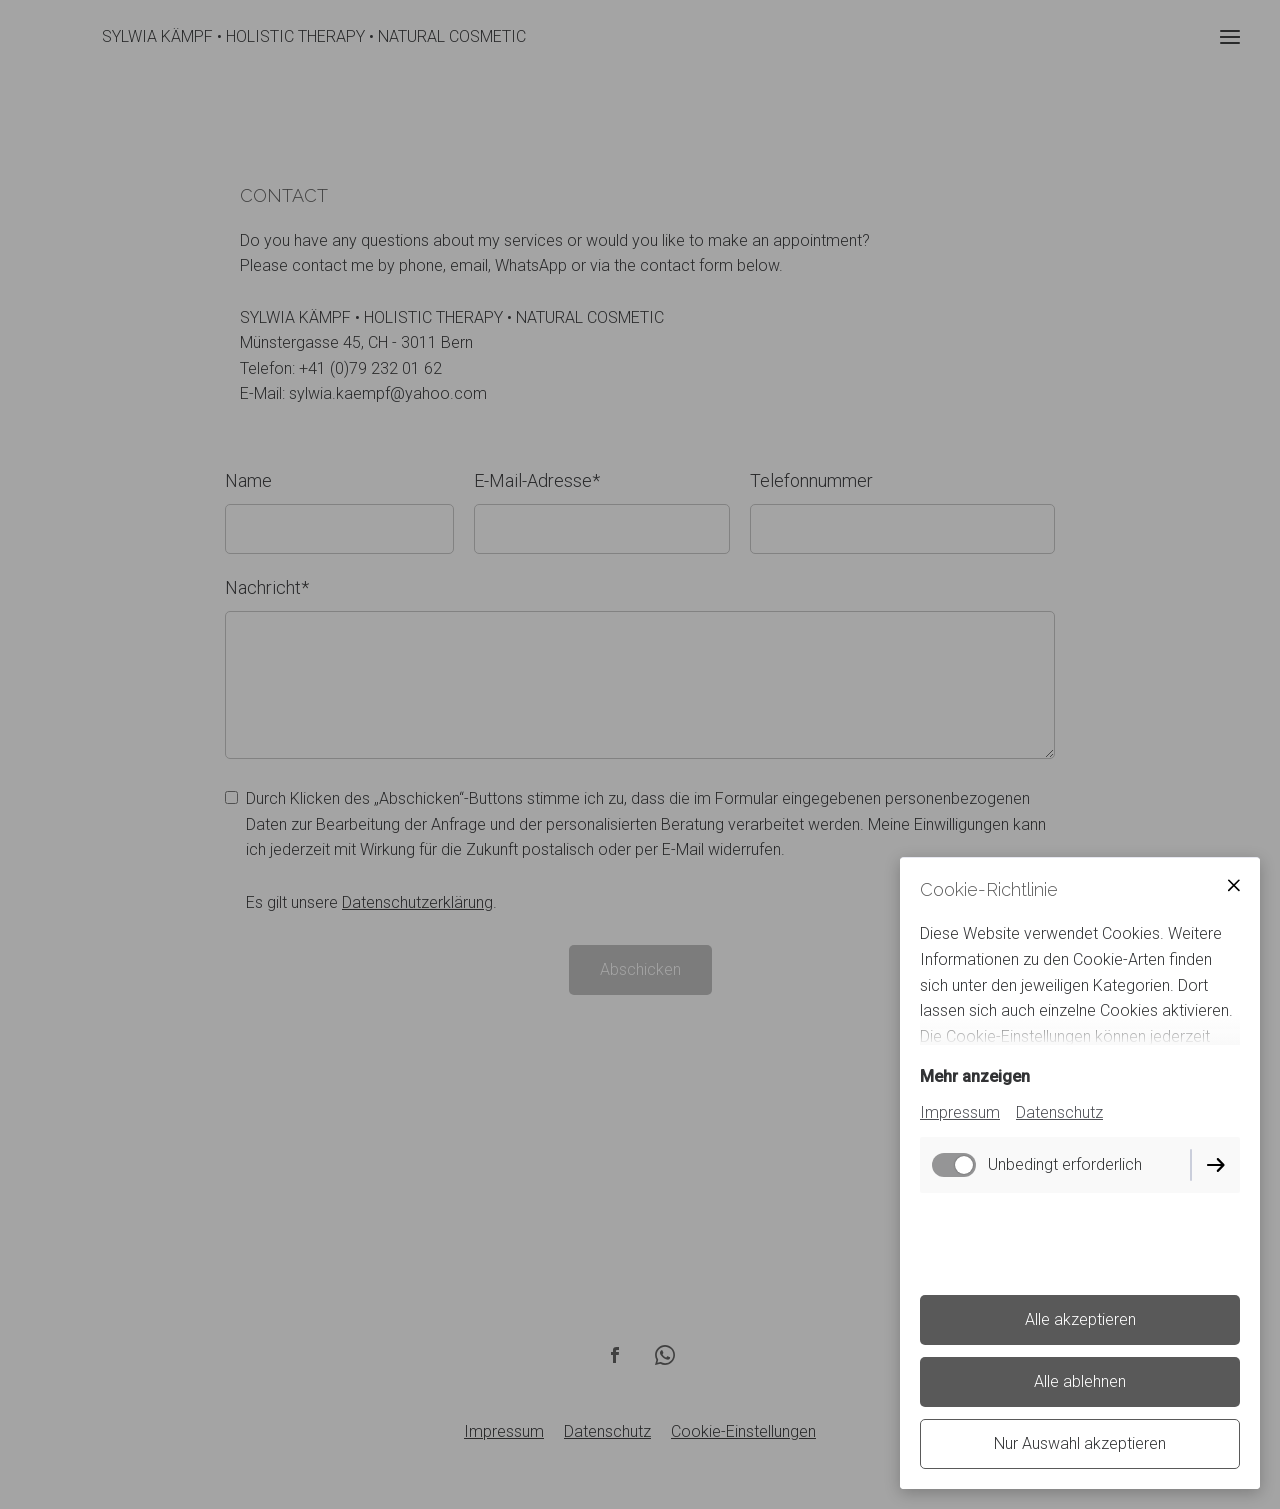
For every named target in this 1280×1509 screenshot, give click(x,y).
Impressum (960, 1112)
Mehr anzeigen (975, 1076)
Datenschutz (1059, 1112)
